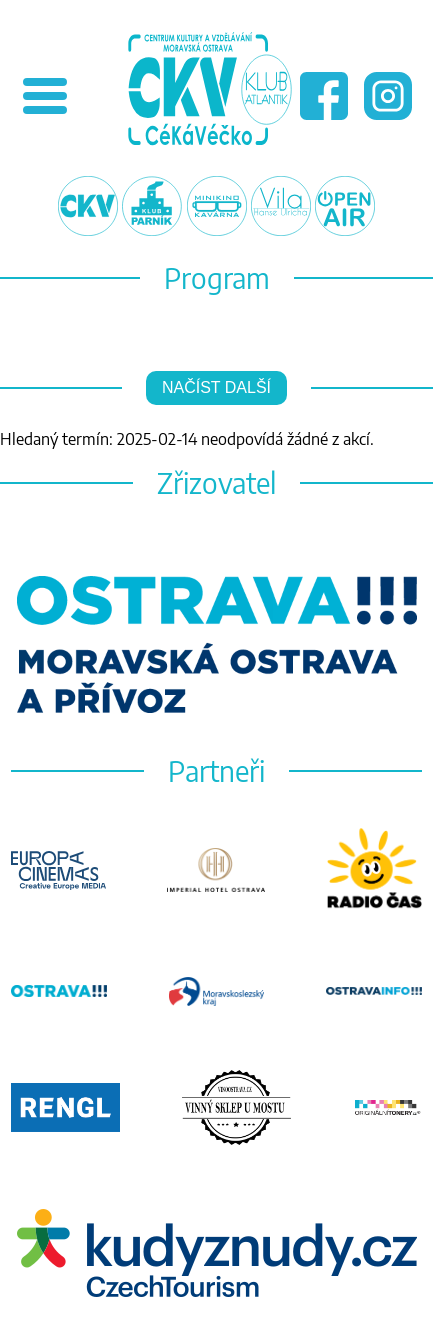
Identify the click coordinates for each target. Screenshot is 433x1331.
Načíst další (216, 387)
